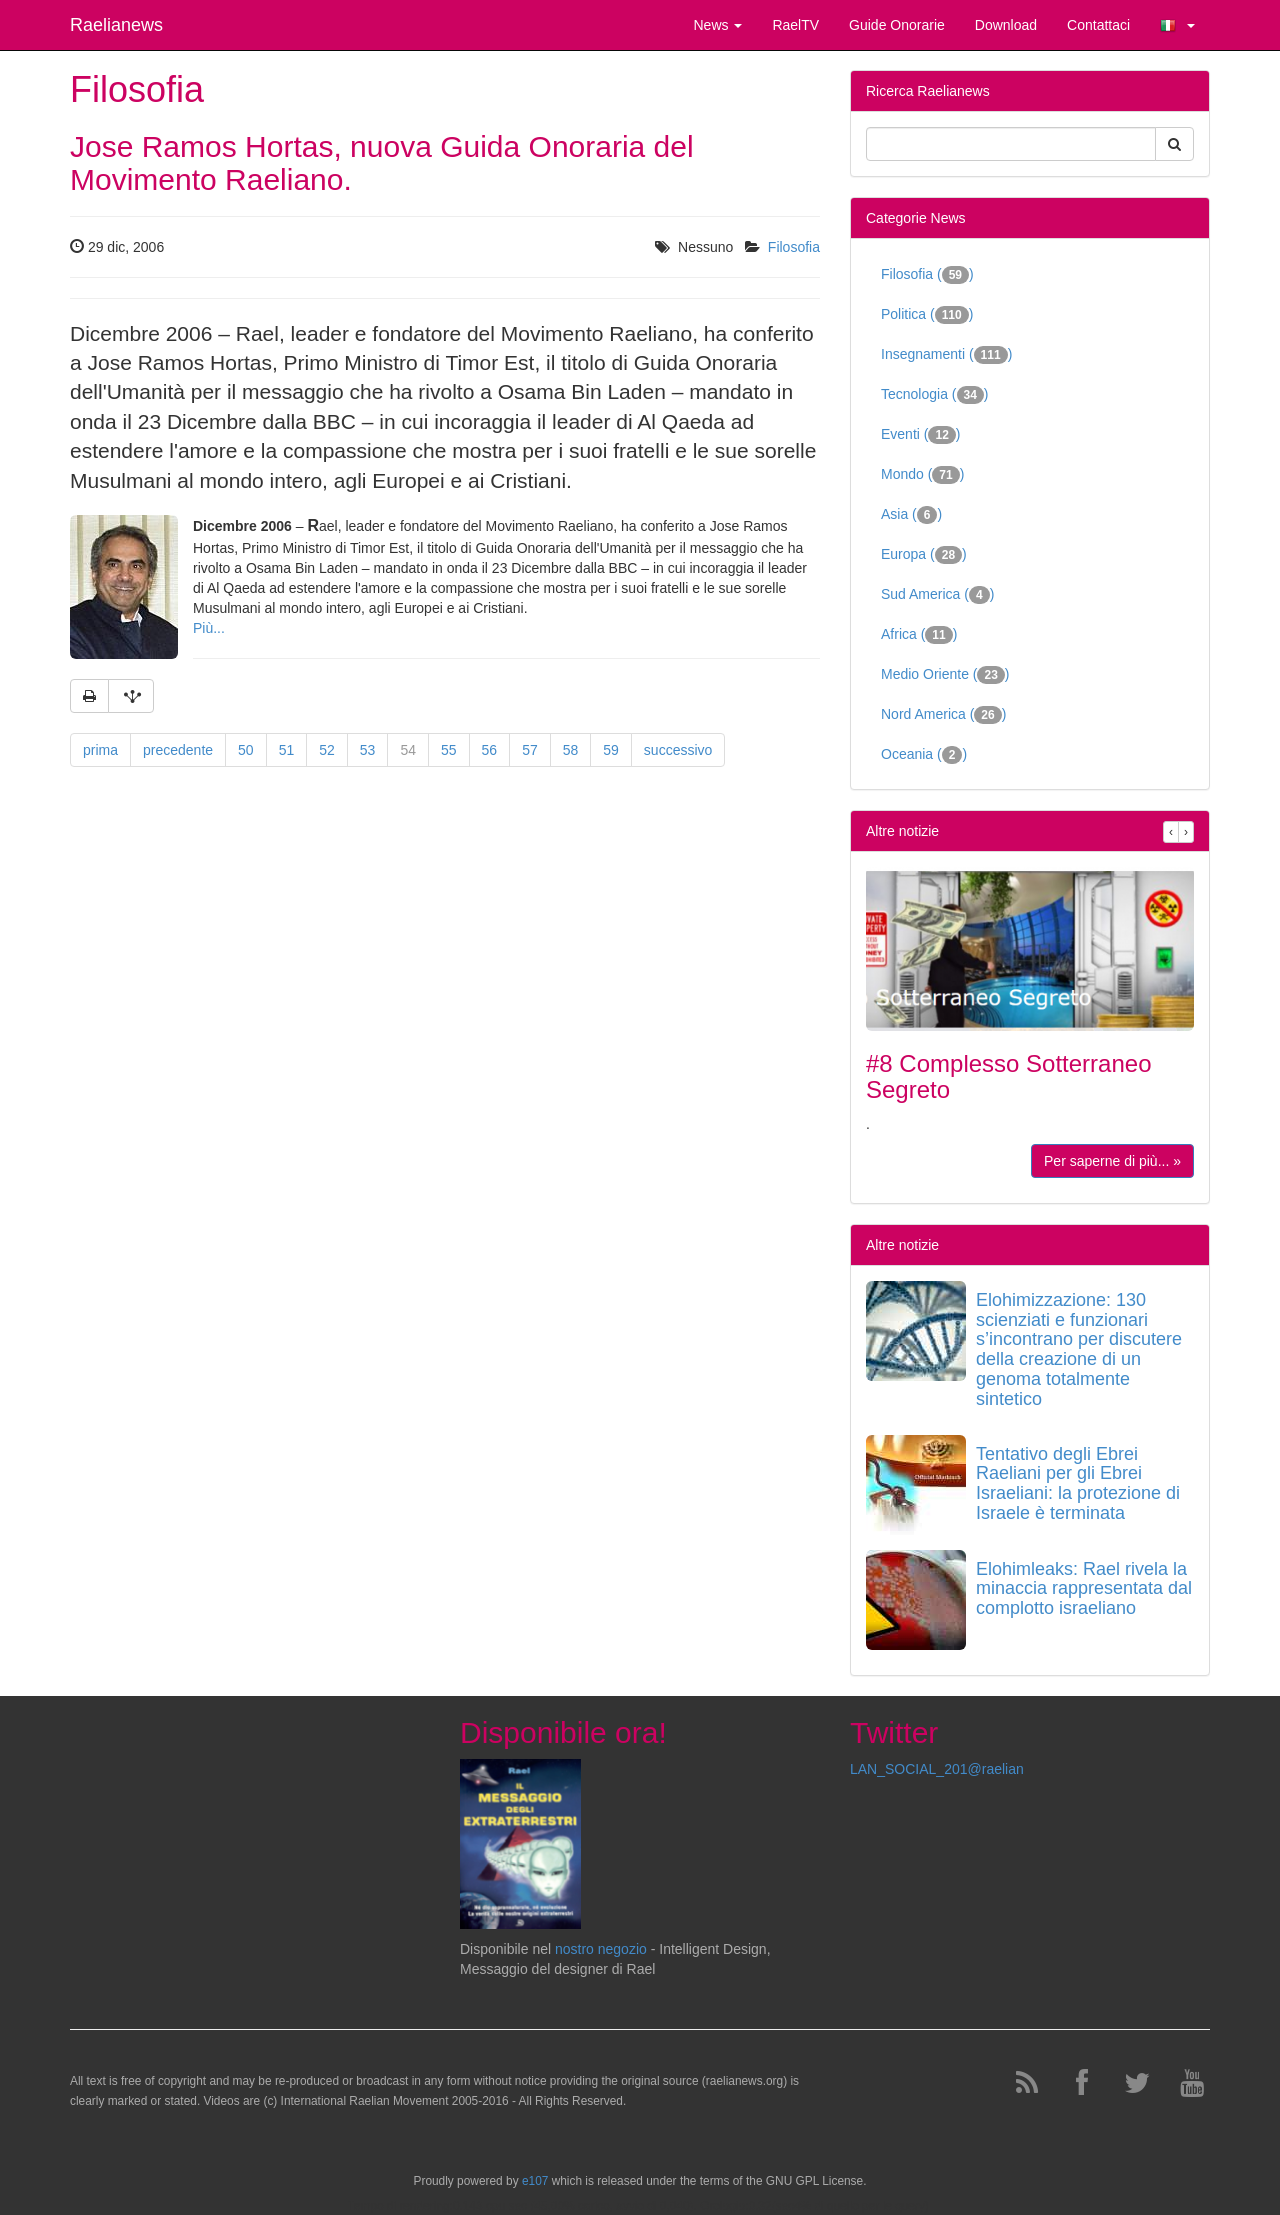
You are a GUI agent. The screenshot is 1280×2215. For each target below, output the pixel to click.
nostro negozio (601, 1949)
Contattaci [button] (1098, 25)
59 (611, 750)
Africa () (919, 635)
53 (368, 750)
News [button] (717, 25)
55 (449, 750)
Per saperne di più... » (1112, 1161)
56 (490, 750)
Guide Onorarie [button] (897, 25)
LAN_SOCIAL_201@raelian (937, 1769)
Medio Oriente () (945, 675)
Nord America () (943, 715)
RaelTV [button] (795, 25)
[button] (1177, 25)
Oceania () (924, 755)
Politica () (927, 315)
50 (246, 750)
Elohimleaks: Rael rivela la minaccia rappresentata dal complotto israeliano (1084, 1589)
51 (287, 750)
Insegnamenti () (946, 355)
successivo (678, 750)
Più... (209, 628)
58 (571, 750)
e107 (535, 2181)
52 (327, 750)
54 (408, 750)
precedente (178, 750)
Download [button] (1006, 25)
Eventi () (921, 435)
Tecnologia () (935, 395)
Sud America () (937, 595)
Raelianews (116, 25)
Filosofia (794, 247)
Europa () (924, 555)
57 (530, 750)
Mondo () (922, 475)
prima (100, 750)
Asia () (911, 515)
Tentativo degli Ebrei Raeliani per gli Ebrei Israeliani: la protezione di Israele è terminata (1078, 1483)
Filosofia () (927, 275)
